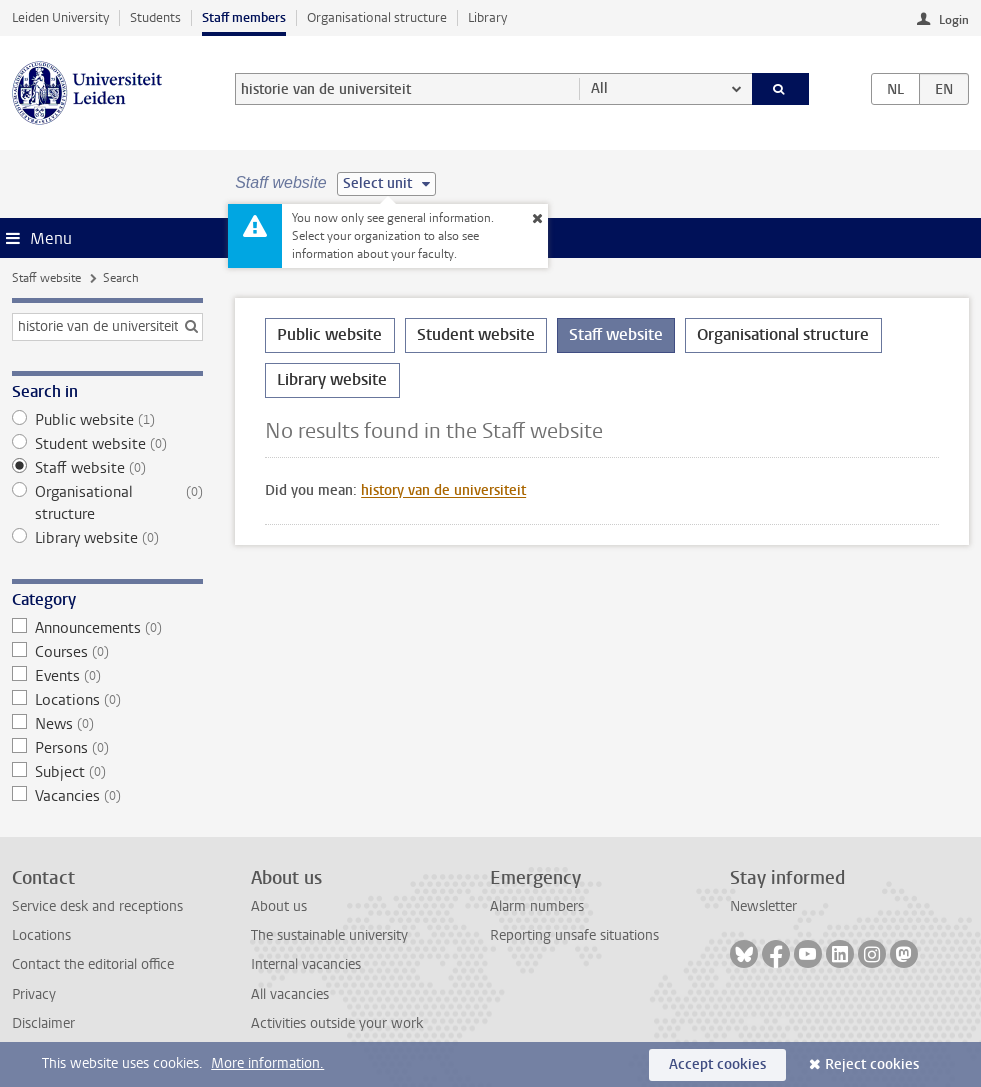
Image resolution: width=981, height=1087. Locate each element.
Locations (107, 700)
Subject (107, 772)
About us (279, 906)
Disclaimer (43, 1023)
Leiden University (60, 17)
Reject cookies (872, 1064)
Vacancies (107, 796)
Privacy (34, 994)
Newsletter (763, 906)
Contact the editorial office (93, 964)
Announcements (107, 628)
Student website (107, 444)
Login (954, 20)
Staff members (244, 17)
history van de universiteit (443, 490)
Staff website (46, 278)
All (599, 88)
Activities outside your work (337, 1023)
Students (155, 17)
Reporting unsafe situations (574, 935)
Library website (107, 538)
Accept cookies (717, 1064)
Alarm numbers (537, 906)
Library (487, 17)
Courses (107, 652)
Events (107, 676)
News (107, 724)
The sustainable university (329, 935)
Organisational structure (377, 17)
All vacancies (290, 994)
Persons (107, 748)
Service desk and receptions (97, 906)
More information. (267, 1063)
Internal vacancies (306, 964)
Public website (107, 420)
